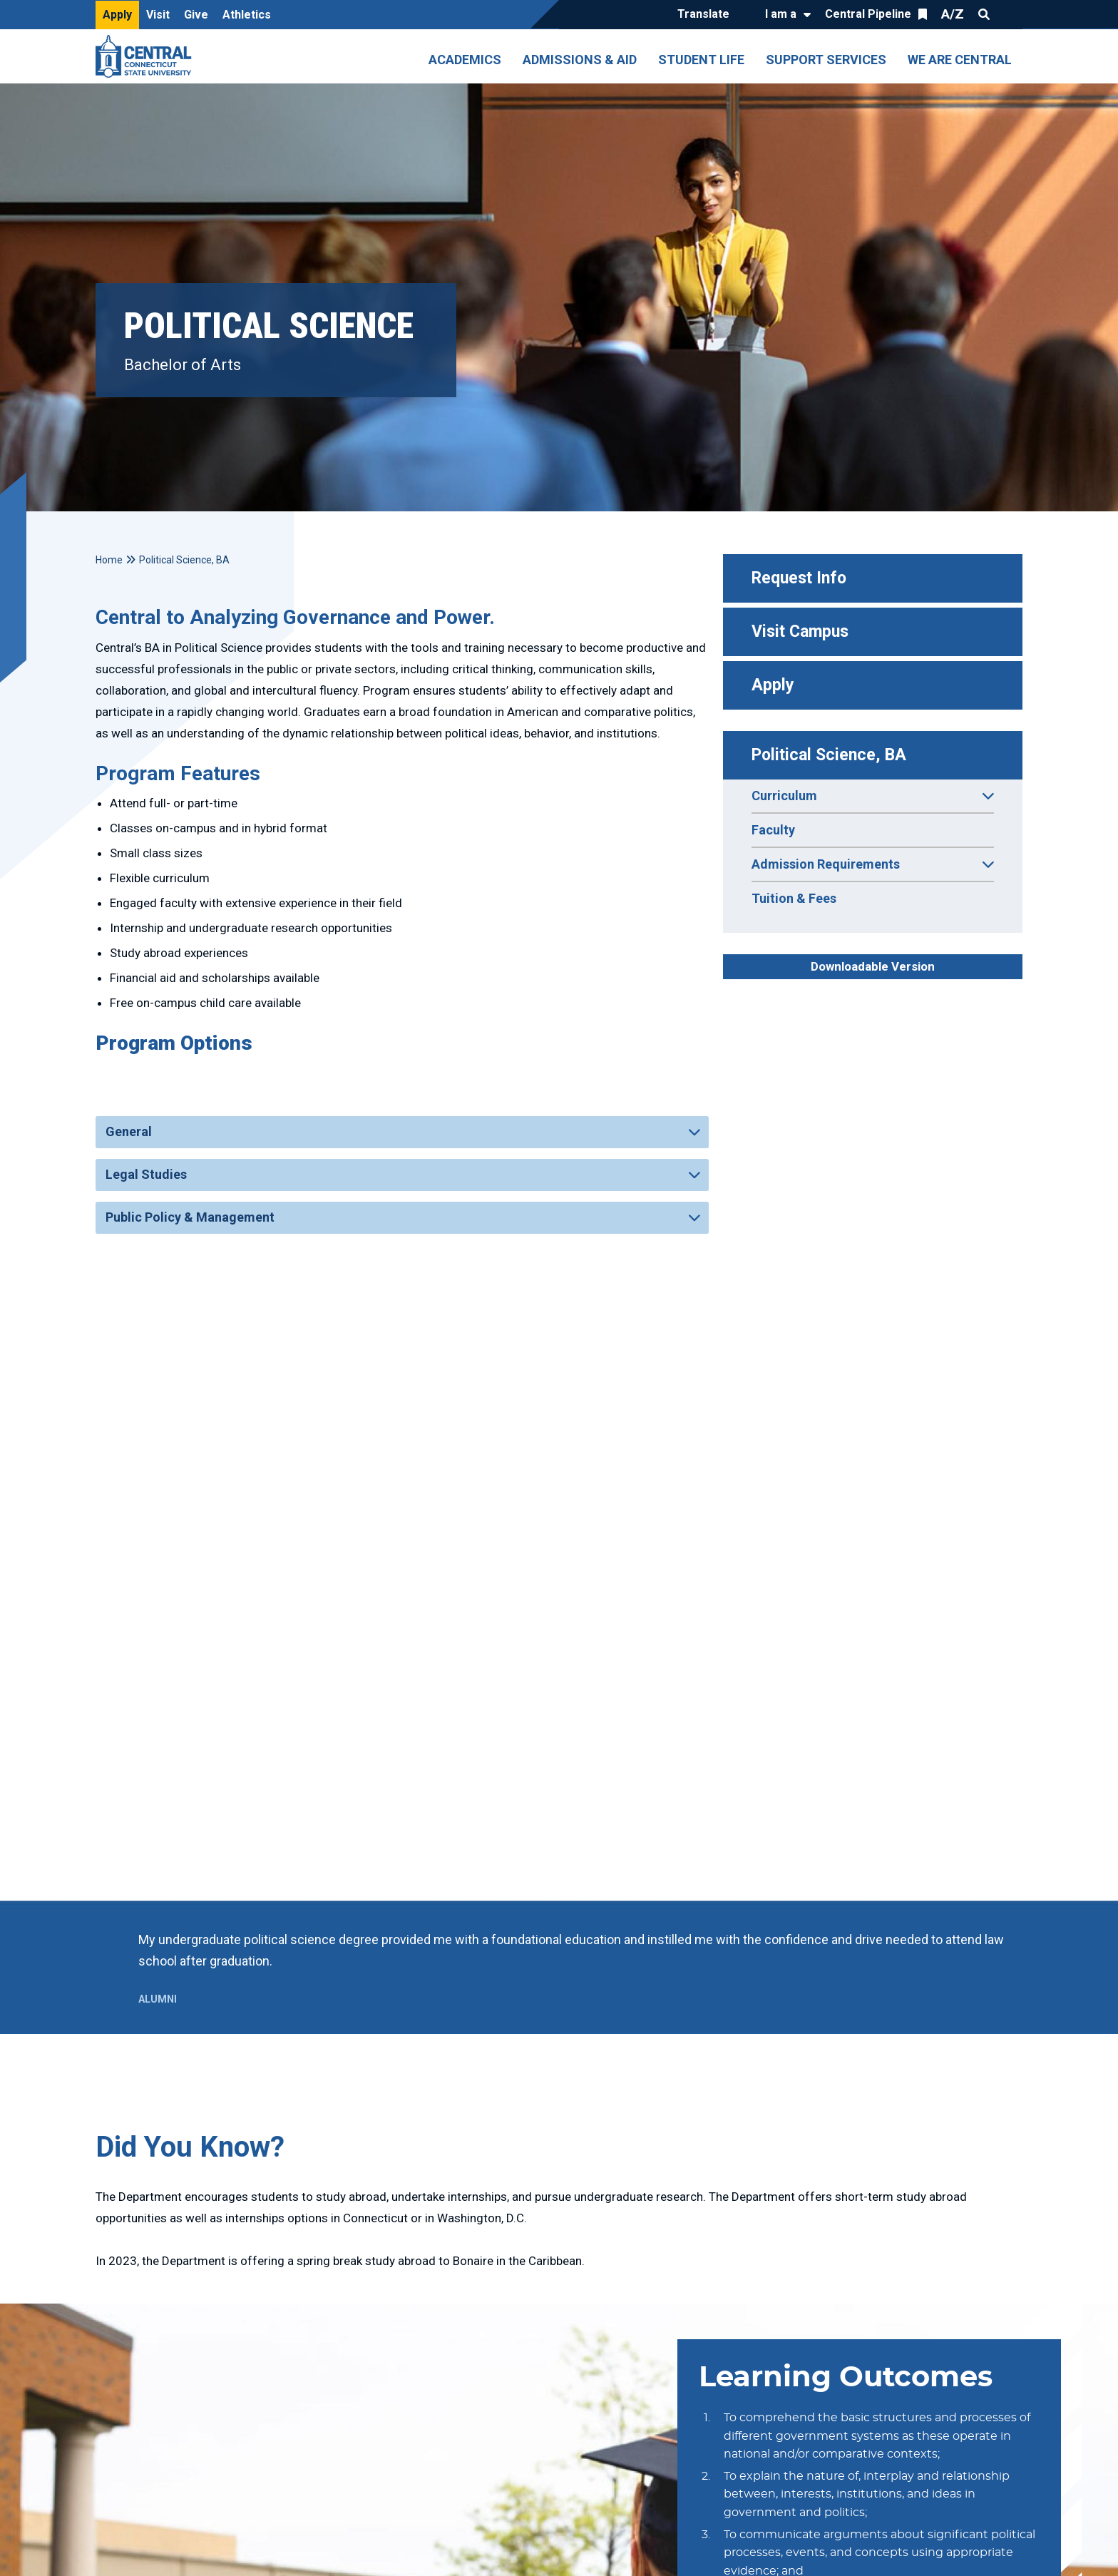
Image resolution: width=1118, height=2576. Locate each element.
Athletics (246, 14)
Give (196, 14)
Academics (465, 59)
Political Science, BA (829, 755)
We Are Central (960, 59)
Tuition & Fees (794, 898)
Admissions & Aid (580, 59)
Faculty (773, 829)
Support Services (826, 59)
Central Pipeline (868, 14)
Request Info (799, 578)
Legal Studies (146, 1174)
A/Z (952, 14)
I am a (780, 14)
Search (984, 14)
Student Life (701, 59)
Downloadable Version (873, 966)
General (129, 1131)
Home (109, 560)
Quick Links (1009, 14)
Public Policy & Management (190, 1217)
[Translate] (707, 15)
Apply (117, 14)
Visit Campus (800, 631)
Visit (158, 14)
